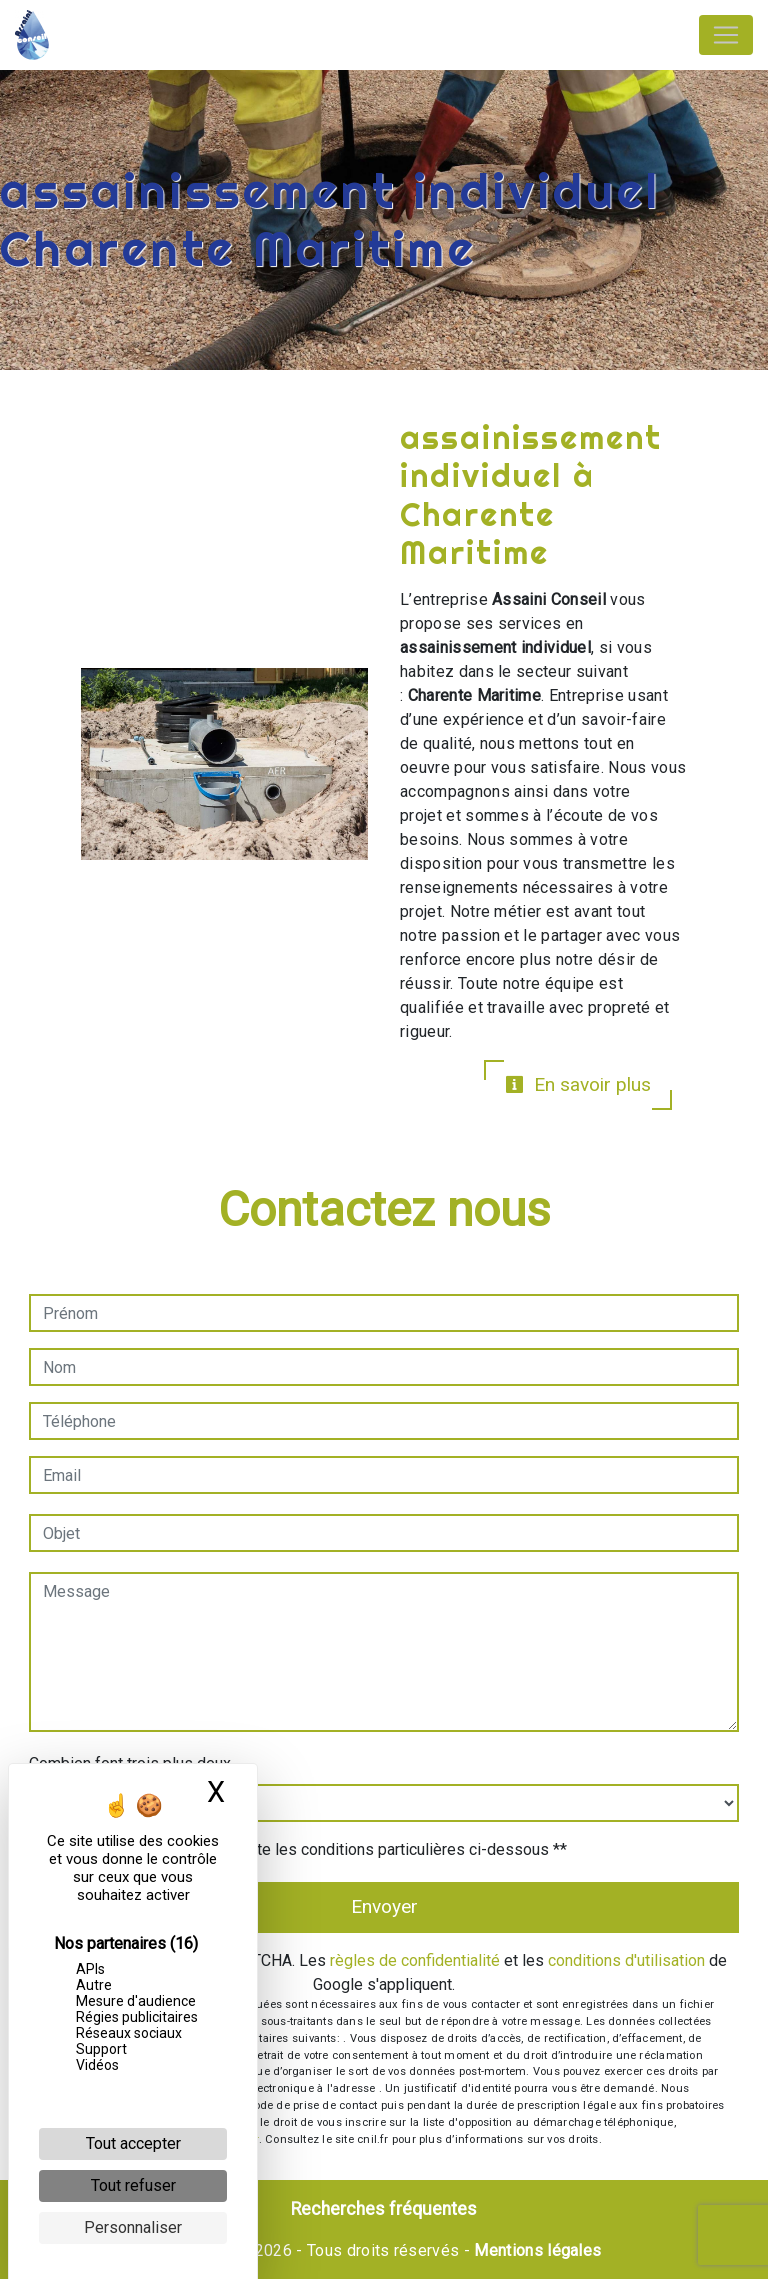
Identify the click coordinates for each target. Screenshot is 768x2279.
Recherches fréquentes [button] (384, 2209)
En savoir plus (578, 1084)
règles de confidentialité (415, 1960)
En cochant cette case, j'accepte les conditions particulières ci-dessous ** (308, 1849)
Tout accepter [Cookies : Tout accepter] (133, 2143)
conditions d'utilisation (626, 1960)
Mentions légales (535, 2250)
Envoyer (384, 1906)
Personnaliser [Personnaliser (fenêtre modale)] (133, 2227)
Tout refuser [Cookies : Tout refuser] (133, 2185)
